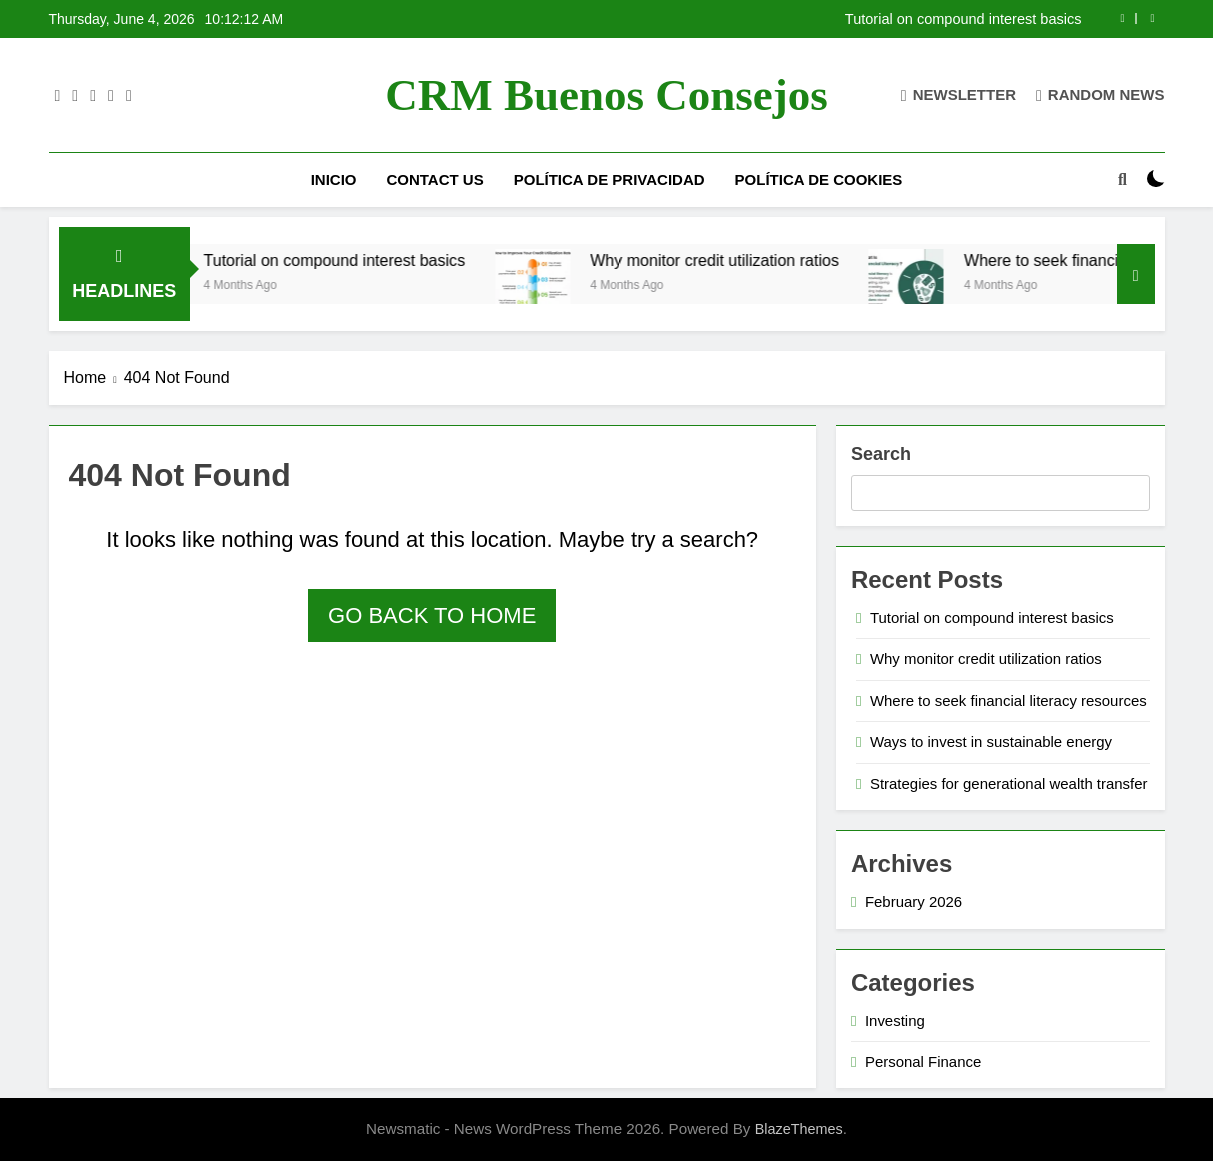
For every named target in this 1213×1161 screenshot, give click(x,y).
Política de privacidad (609, 179)
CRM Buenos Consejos (606, 95)
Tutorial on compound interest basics (963, 19)
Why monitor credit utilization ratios (735, 260)
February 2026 (913, 901)
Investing (895, 1020)
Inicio (334, 179)
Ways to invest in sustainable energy (991, 741)
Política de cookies (819, 179)
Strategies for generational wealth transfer (1009, 783)
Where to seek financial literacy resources (1008, 700)
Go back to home (432, 615)
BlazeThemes (799, 1129)
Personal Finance (923, 1061)
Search (881, 454)
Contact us (434, 179)
